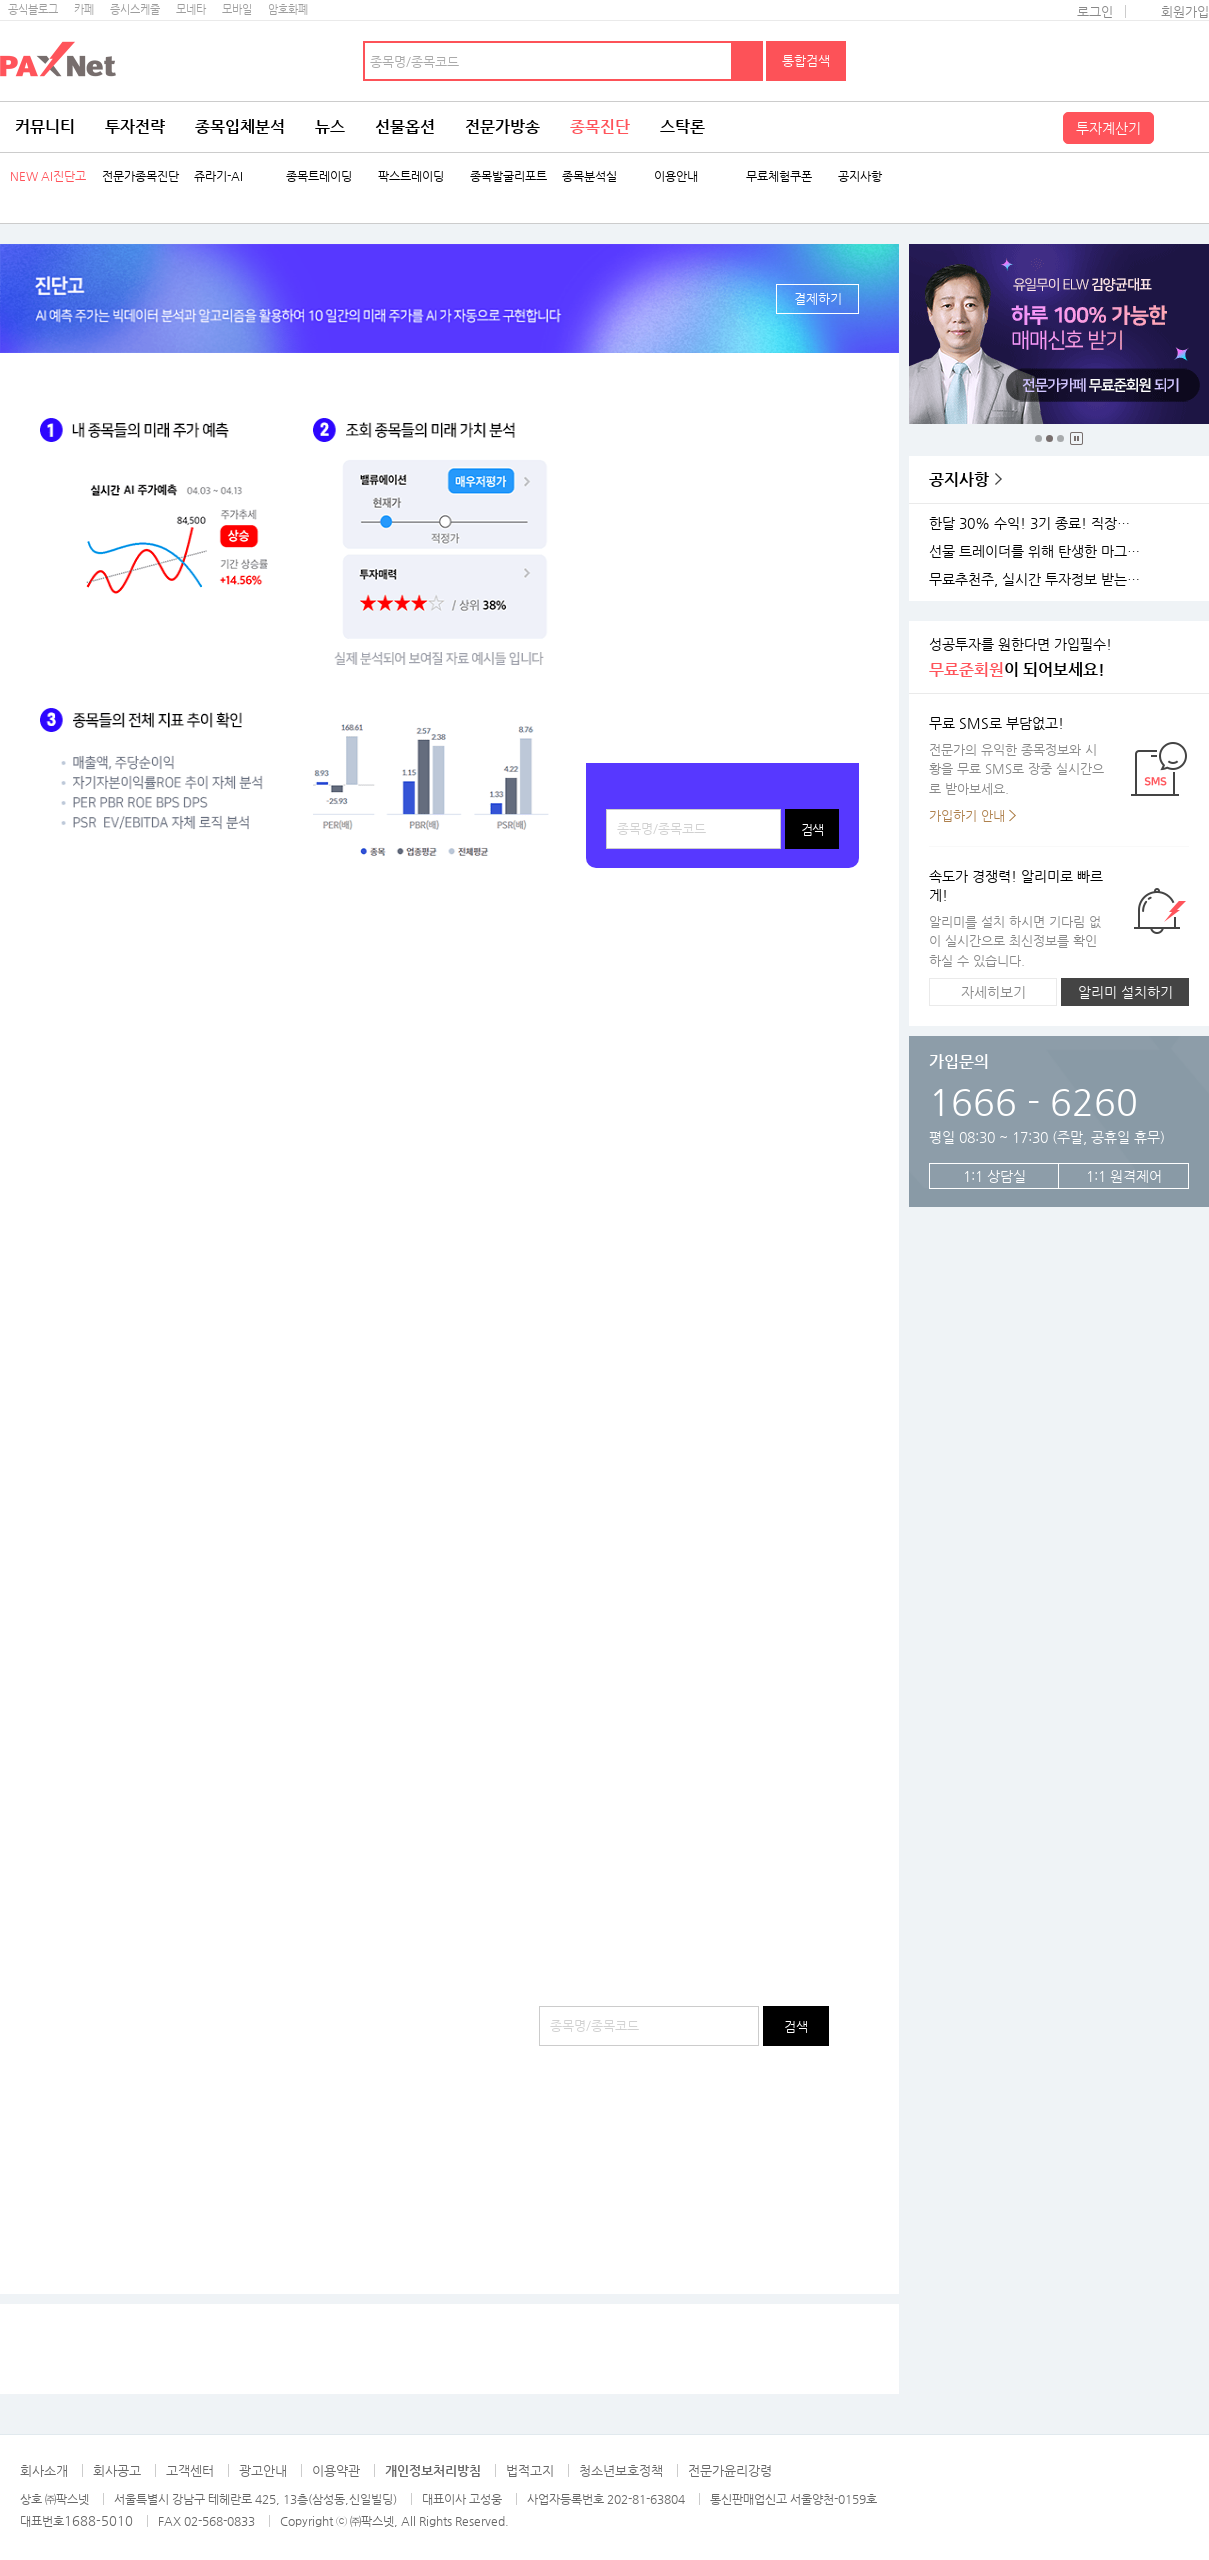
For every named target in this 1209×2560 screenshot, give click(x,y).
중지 (1076, 438)
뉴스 (330, 126)
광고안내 (263, 2470)
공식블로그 (33, 9)
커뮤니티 (45, 126)
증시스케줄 (135, 9)
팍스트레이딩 (411, 176)
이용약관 (336, 2470)
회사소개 (44, 2470)
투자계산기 (1108, 128)
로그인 (1095, 11)
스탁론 (682, 126)
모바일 (237, 9)
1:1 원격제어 (1124, 1176)
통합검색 (806, 60)
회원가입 (1185, 11)
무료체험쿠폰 (779, 176)
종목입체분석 (240, 126)
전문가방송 (502, 126)
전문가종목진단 (140, 176)
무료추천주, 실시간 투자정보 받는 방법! (1038, 579)
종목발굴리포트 (508, 176)
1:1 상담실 (994, 1176)
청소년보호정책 (621, 2470)
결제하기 (818, 298)
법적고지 (530, 2470)
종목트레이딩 (319, 176)
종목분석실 (589, 176)
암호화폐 (288, 9)
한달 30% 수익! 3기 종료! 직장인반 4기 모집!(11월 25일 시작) (1038, 523)
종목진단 (600, 126)
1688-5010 (98, 2520)
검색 (748, 61)
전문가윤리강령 (730, 2470)
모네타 (191, 9)
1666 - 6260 (1033, 1101)
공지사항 (860, 176)
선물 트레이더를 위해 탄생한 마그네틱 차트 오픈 (1038, 551)
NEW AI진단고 (48, 176)
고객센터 (190, 2470)
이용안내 (676, 176)
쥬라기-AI (218, 176)
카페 (84, 9)
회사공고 (117, 2470)
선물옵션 (405, 126)
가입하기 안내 (967, 815)
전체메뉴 (1184, 127)
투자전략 (135, 126)
